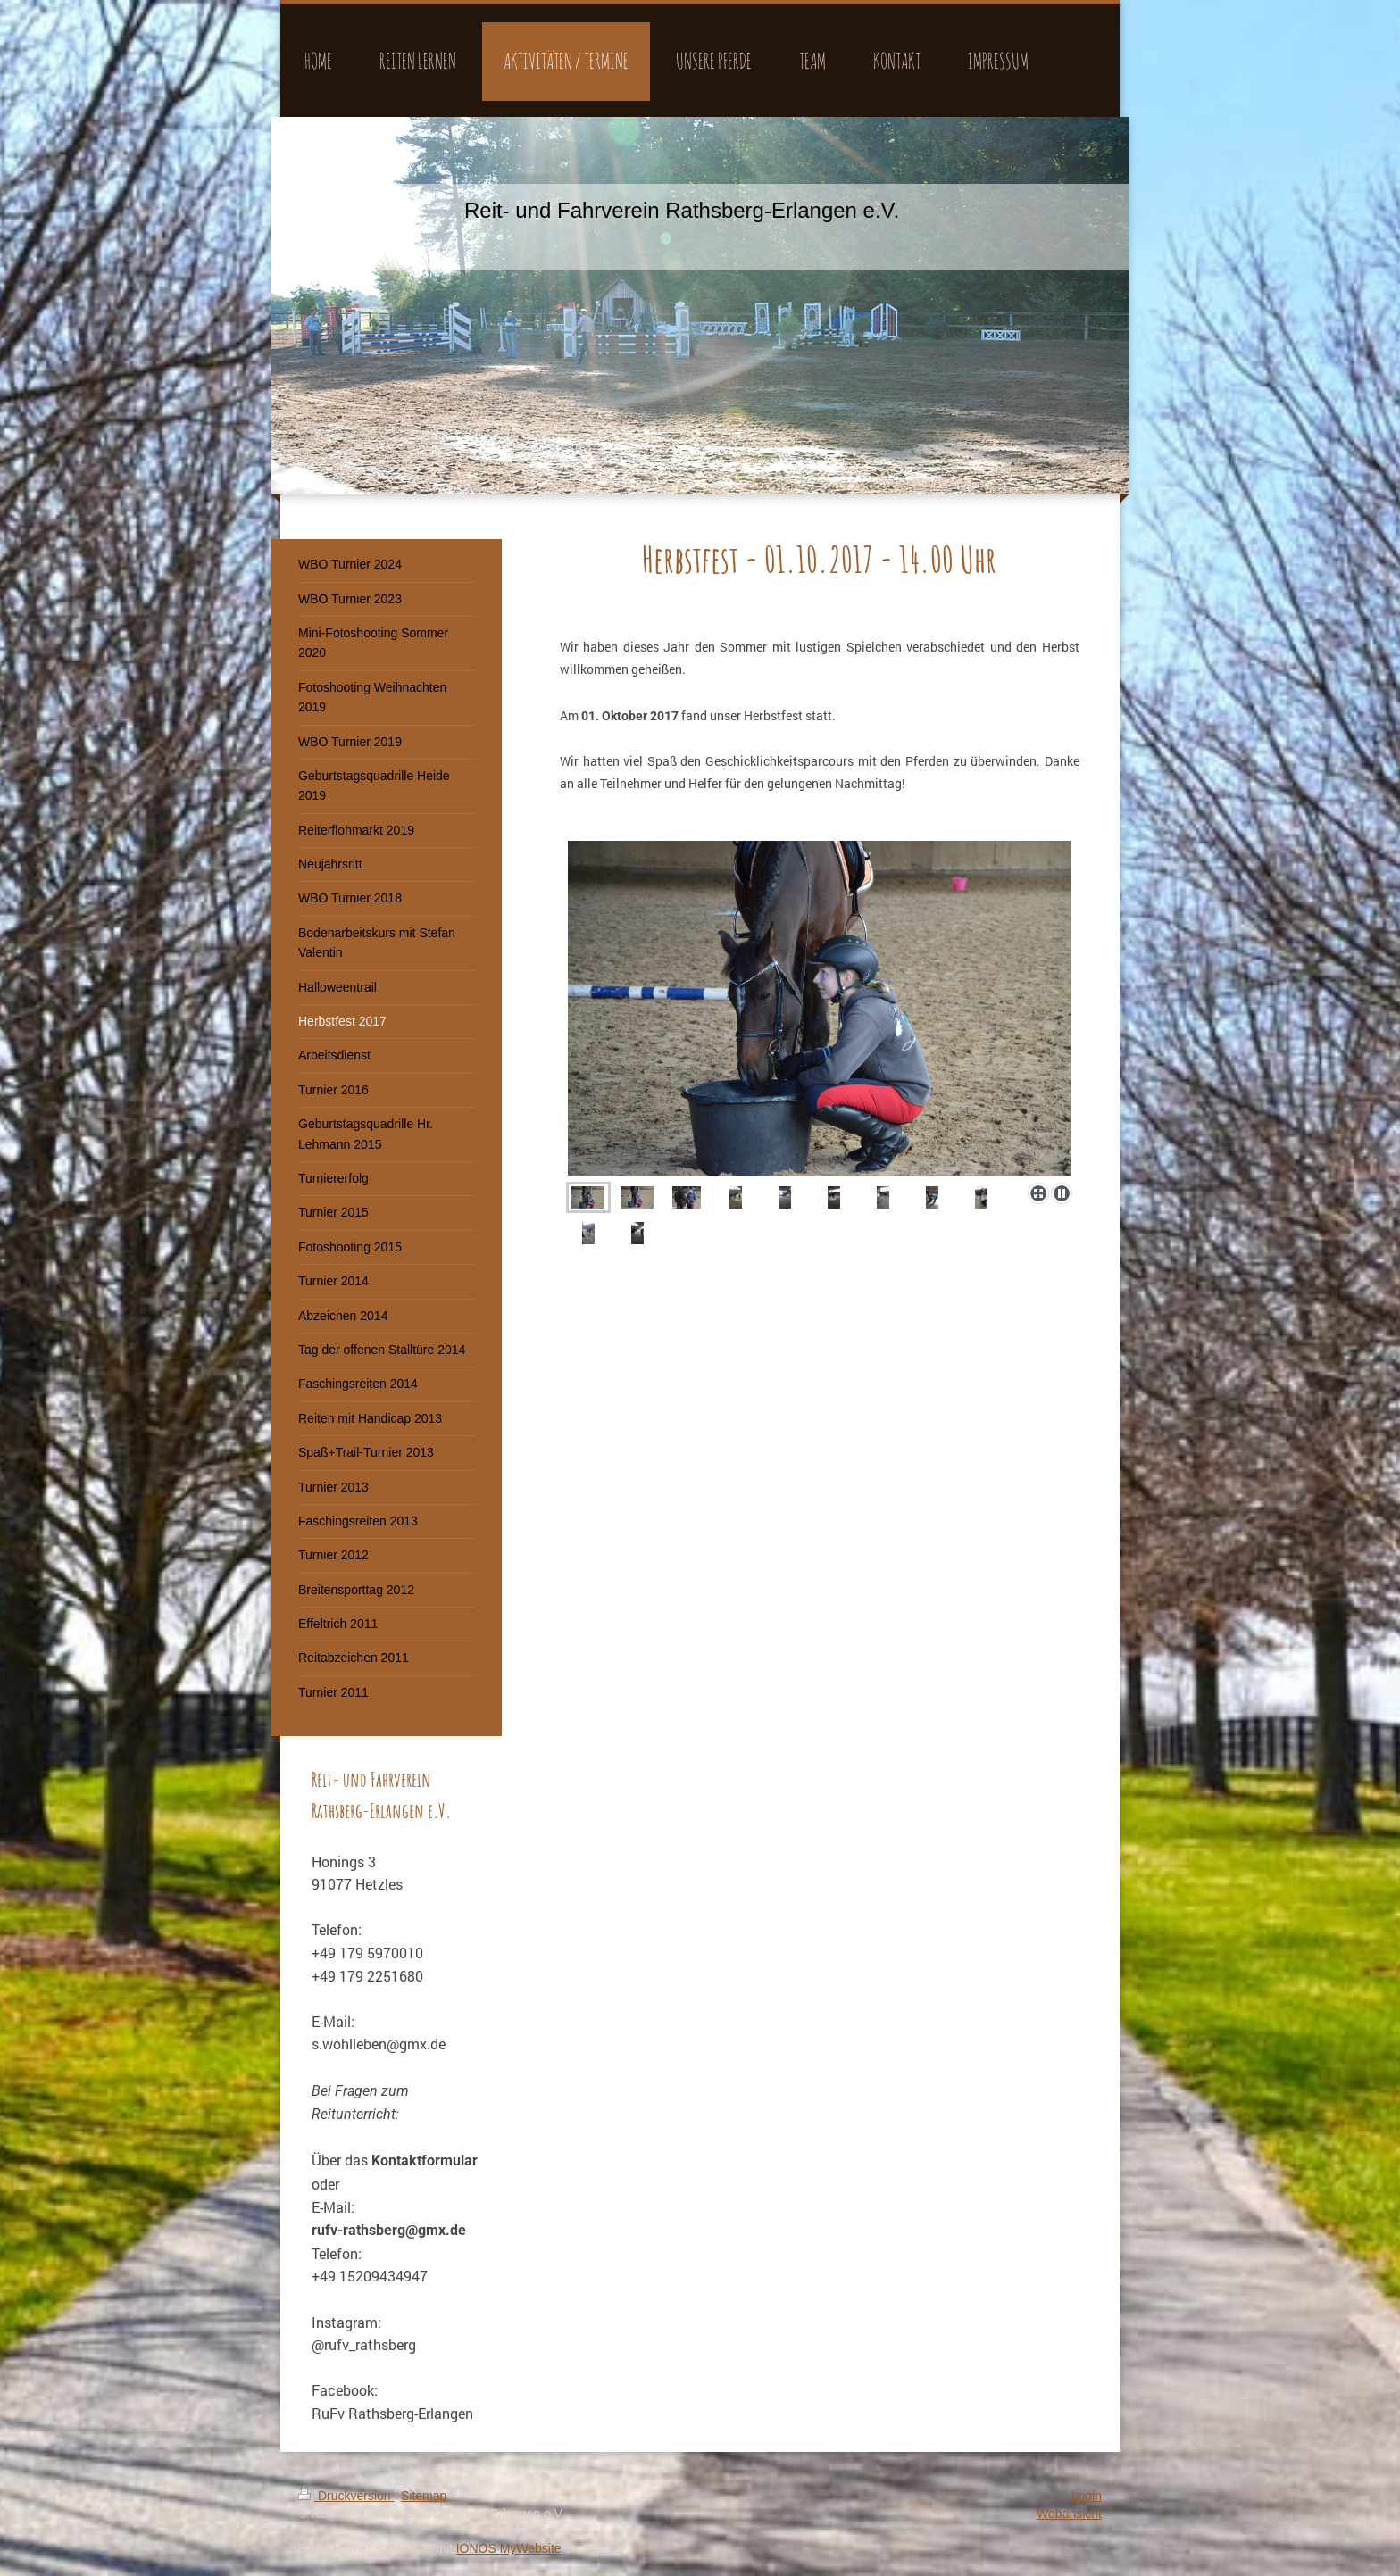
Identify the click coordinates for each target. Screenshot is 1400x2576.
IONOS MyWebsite (509, 2548)
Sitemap (423, 2496)
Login (1086, 2496)
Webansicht (1069, 2513)
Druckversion (346, 2496)
